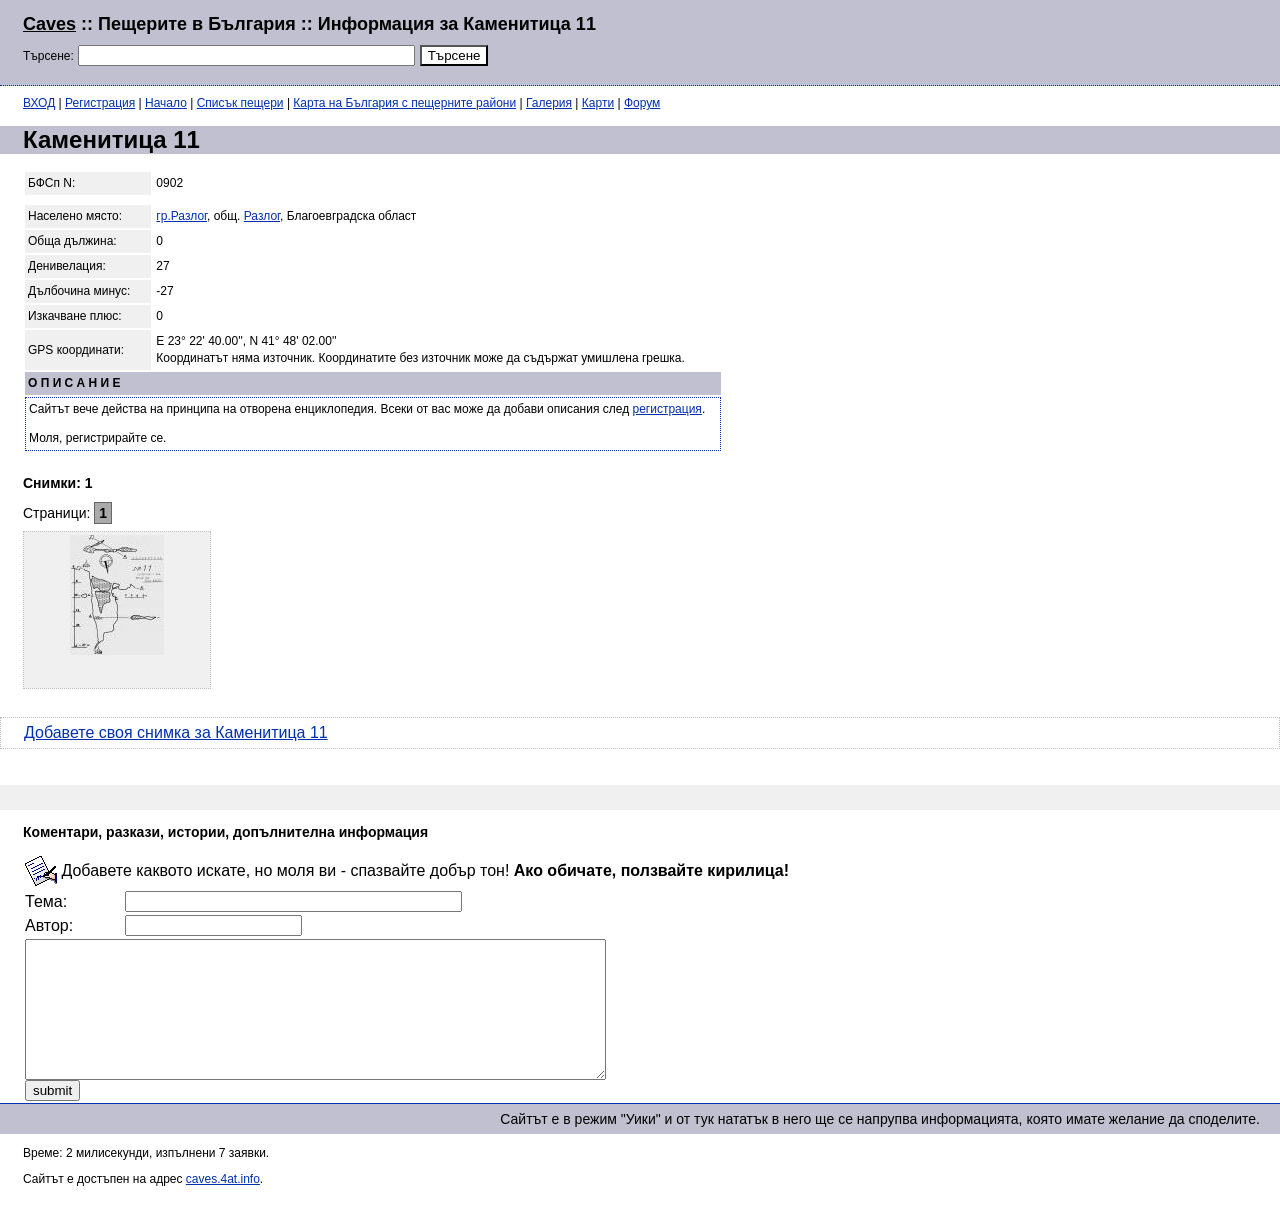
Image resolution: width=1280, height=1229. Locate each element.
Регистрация (100, 103)
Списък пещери (240, 103)
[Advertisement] (1014, 40)
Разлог (262, 216)
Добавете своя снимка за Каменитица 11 (176, 732)
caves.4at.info (223, 1206)
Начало (166, 103)
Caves (49, 24)
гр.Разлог (181, 216)
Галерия (549, 103)
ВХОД (39, 103)
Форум (642, 103)
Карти (598, 103)
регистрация (667, 409)
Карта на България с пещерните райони (404, 103)
